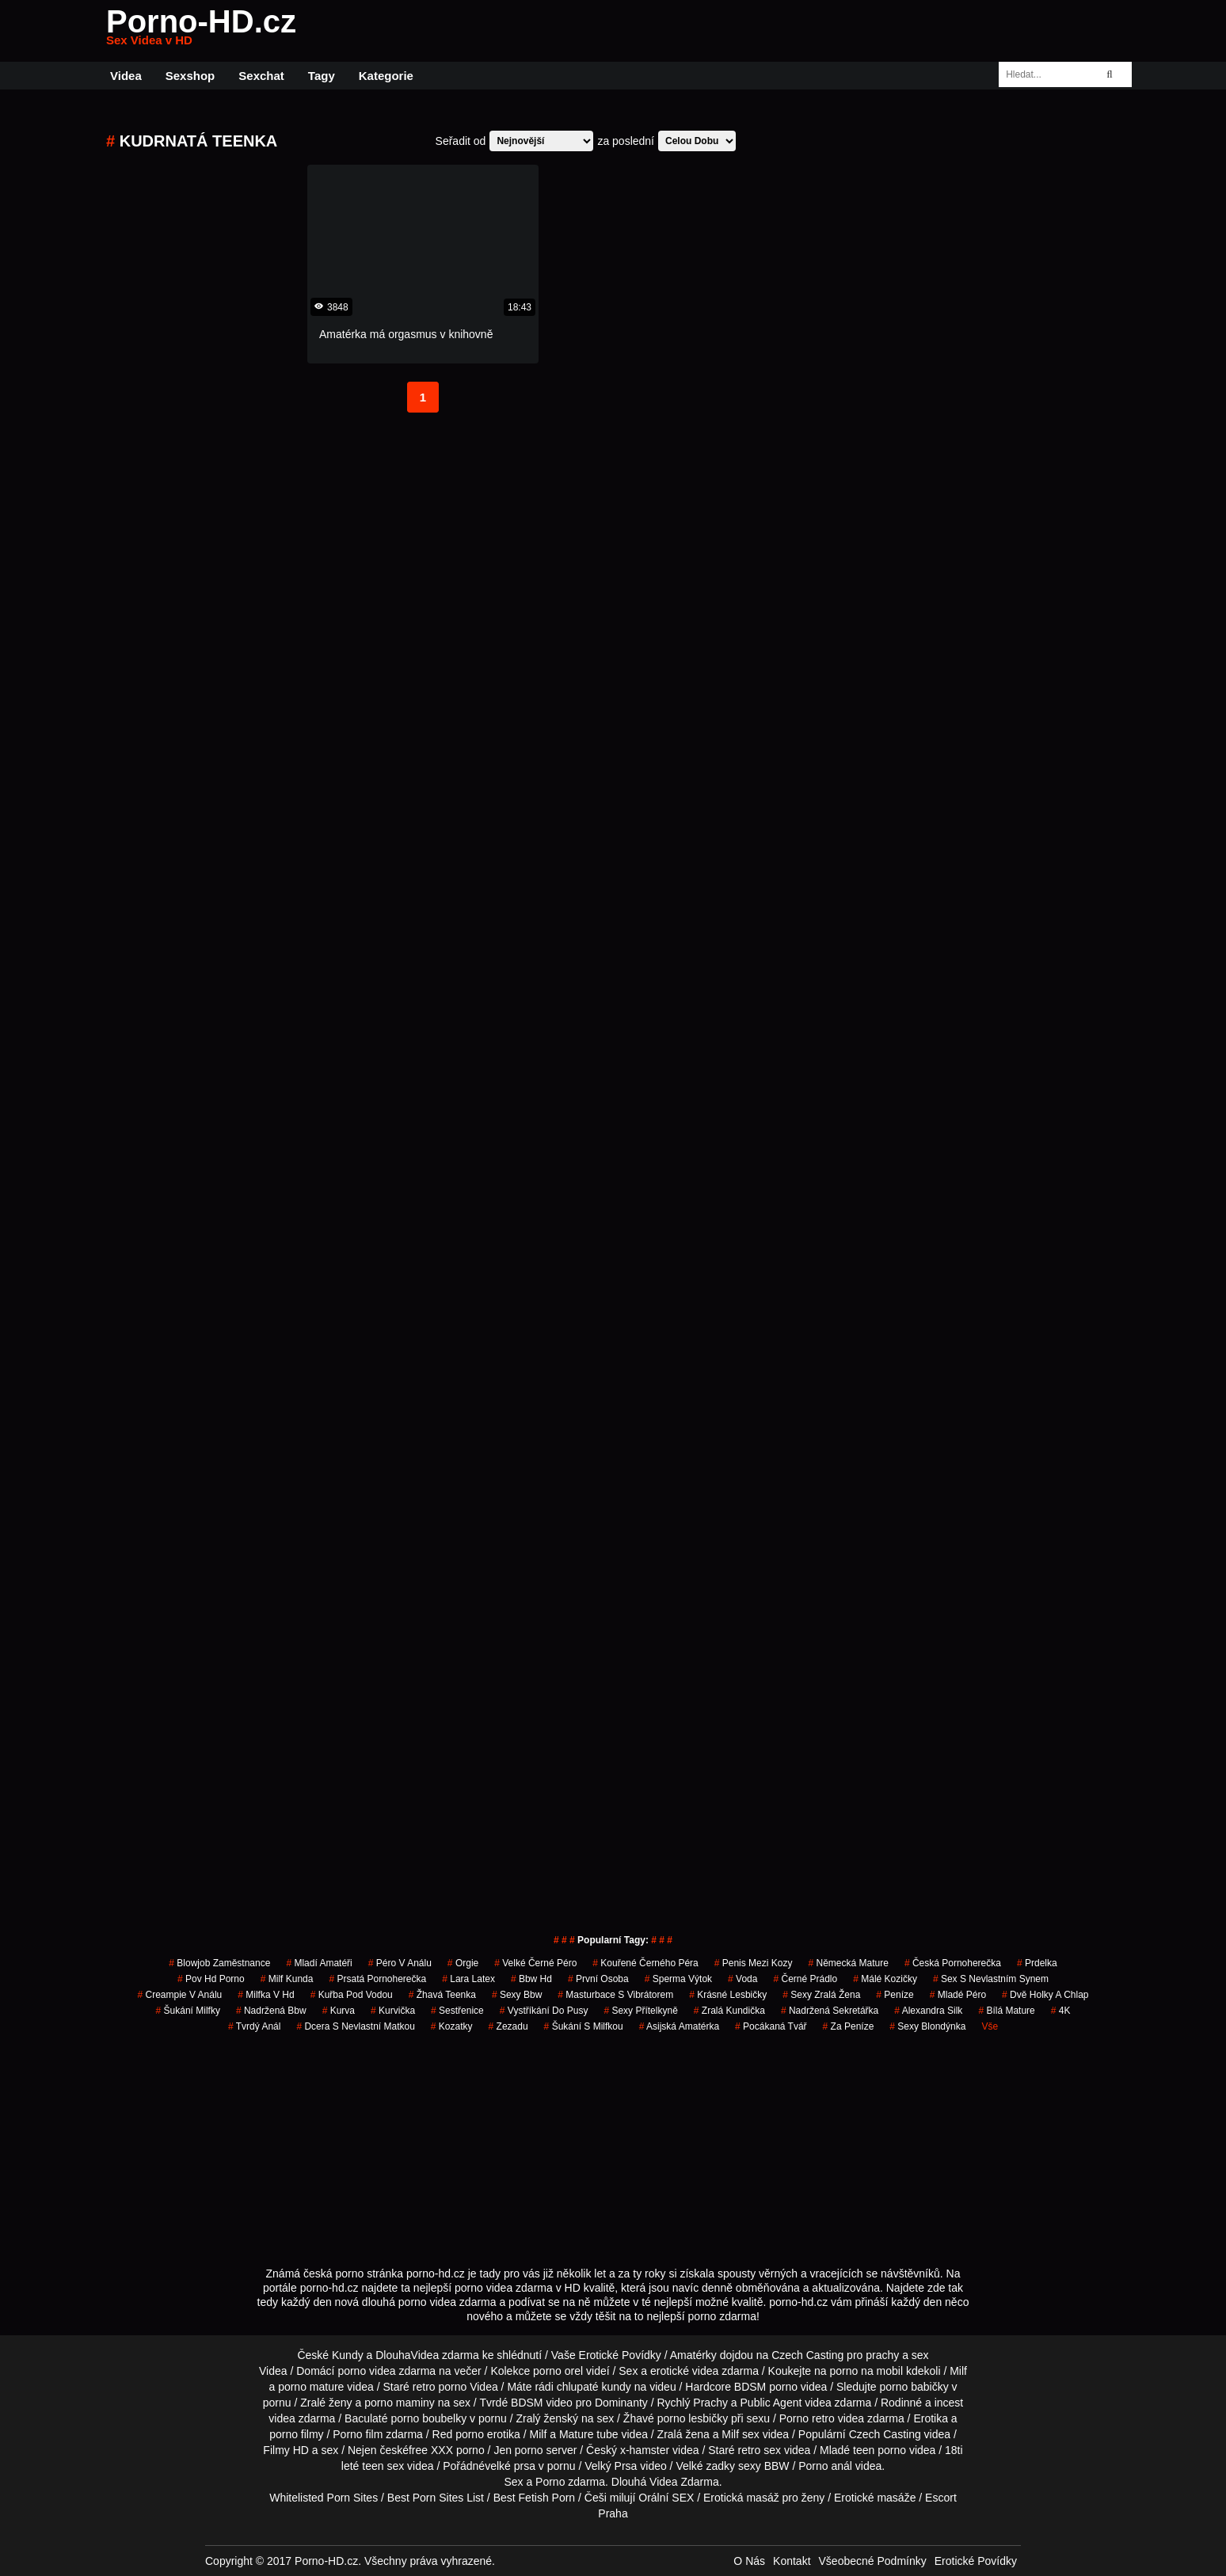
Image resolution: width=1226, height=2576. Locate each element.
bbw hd (531, 1978)
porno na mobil (866, 2371)
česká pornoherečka (952, 1963)
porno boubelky (428, 2418)
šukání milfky (188, 2010)
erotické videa (684, 2371)
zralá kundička (729, 2010)
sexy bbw (517, 1994)
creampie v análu (180, 1994)
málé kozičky (885, 1978)
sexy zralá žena (821, 1994)
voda (742, 1978)
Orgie (462, 1963)
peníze (894, 1994)
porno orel (558, 2371)
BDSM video (542, 2402)
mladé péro (958, 1994)
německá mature (848, 1963)
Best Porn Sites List (435, 2497)
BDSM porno (766, 2386)
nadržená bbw (271, 2010)
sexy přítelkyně (640, 2010)
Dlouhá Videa (644, 2481)
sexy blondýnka (927, 2026)
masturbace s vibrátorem (615, 1994)
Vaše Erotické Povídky (606, 2355)
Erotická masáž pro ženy (763, 2497)
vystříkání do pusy (544, 2010)
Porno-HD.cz (201, 31)
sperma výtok (678, 1978)
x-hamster (644, 2450)
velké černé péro (535, 1963)
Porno (550, 2481)
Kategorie (386, 75)
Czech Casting (807, 2355)
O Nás (749, 2561)
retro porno (439, 2386)
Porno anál (825, 2466)
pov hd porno (211, 1978)
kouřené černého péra (645, 1963)
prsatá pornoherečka (377, 1978)
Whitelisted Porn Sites (323, 2497)
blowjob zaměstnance (219, 1963)
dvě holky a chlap (1045, 1994)
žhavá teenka (442, 1994)
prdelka (1037, 1963)
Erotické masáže (875, 2497)
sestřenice (457, 2010)
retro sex (759, 2450)
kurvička (393, 2010)
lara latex (468, 1978)
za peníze (848, 2026)
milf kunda (287, 1978)
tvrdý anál (254, 2026)
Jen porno (518, 2450)
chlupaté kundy (594, 2386)
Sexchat (261, 75)
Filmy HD (286, 2450)
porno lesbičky (693, 2418)
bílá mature (1006, 2010)
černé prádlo (805, 1978)
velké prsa (510, 2466)
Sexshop (190, 75)
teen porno (879, 2450)
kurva (338, 2010)
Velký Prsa (610, 2466)
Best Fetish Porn (534, 2497)
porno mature (311, 2386)
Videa (126, 75)
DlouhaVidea (407, 2355)
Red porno (458, 2434)
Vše (989, 2026)
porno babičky (913, 2386)
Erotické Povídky (976, 2561)
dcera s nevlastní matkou (355, 2026)
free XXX (431, 2450)
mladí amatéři (319, 1963)
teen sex (383, 2466)
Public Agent (771, 2402)
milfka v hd (266, 1994)
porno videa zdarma (386, 2371)
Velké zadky (705, 2466)
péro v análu (400, 1963)
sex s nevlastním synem (991, 1978)
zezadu (508, 2026)
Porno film (358, 2434)
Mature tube (589, 2434)
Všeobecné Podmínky (873, 2561)
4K (1061, 2010)
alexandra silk (928, 2010)
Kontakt (791, 2561)
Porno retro (807, 2418)
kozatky (452, 2026)
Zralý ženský (547, 2418)
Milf (730, 2434)
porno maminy (399, 2402)
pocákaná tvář (771, 2026)
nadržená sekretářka (829, 2010)
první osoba (598, 1978)
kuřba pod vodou (351, 1994)
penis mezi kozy (753, 1963)
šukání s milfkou (583, 2026)
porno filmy (296, 2434)
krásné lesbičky (728, 1994)
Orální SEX (666, 2497)
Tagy (321, 75)
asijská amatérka (679, 2026)
